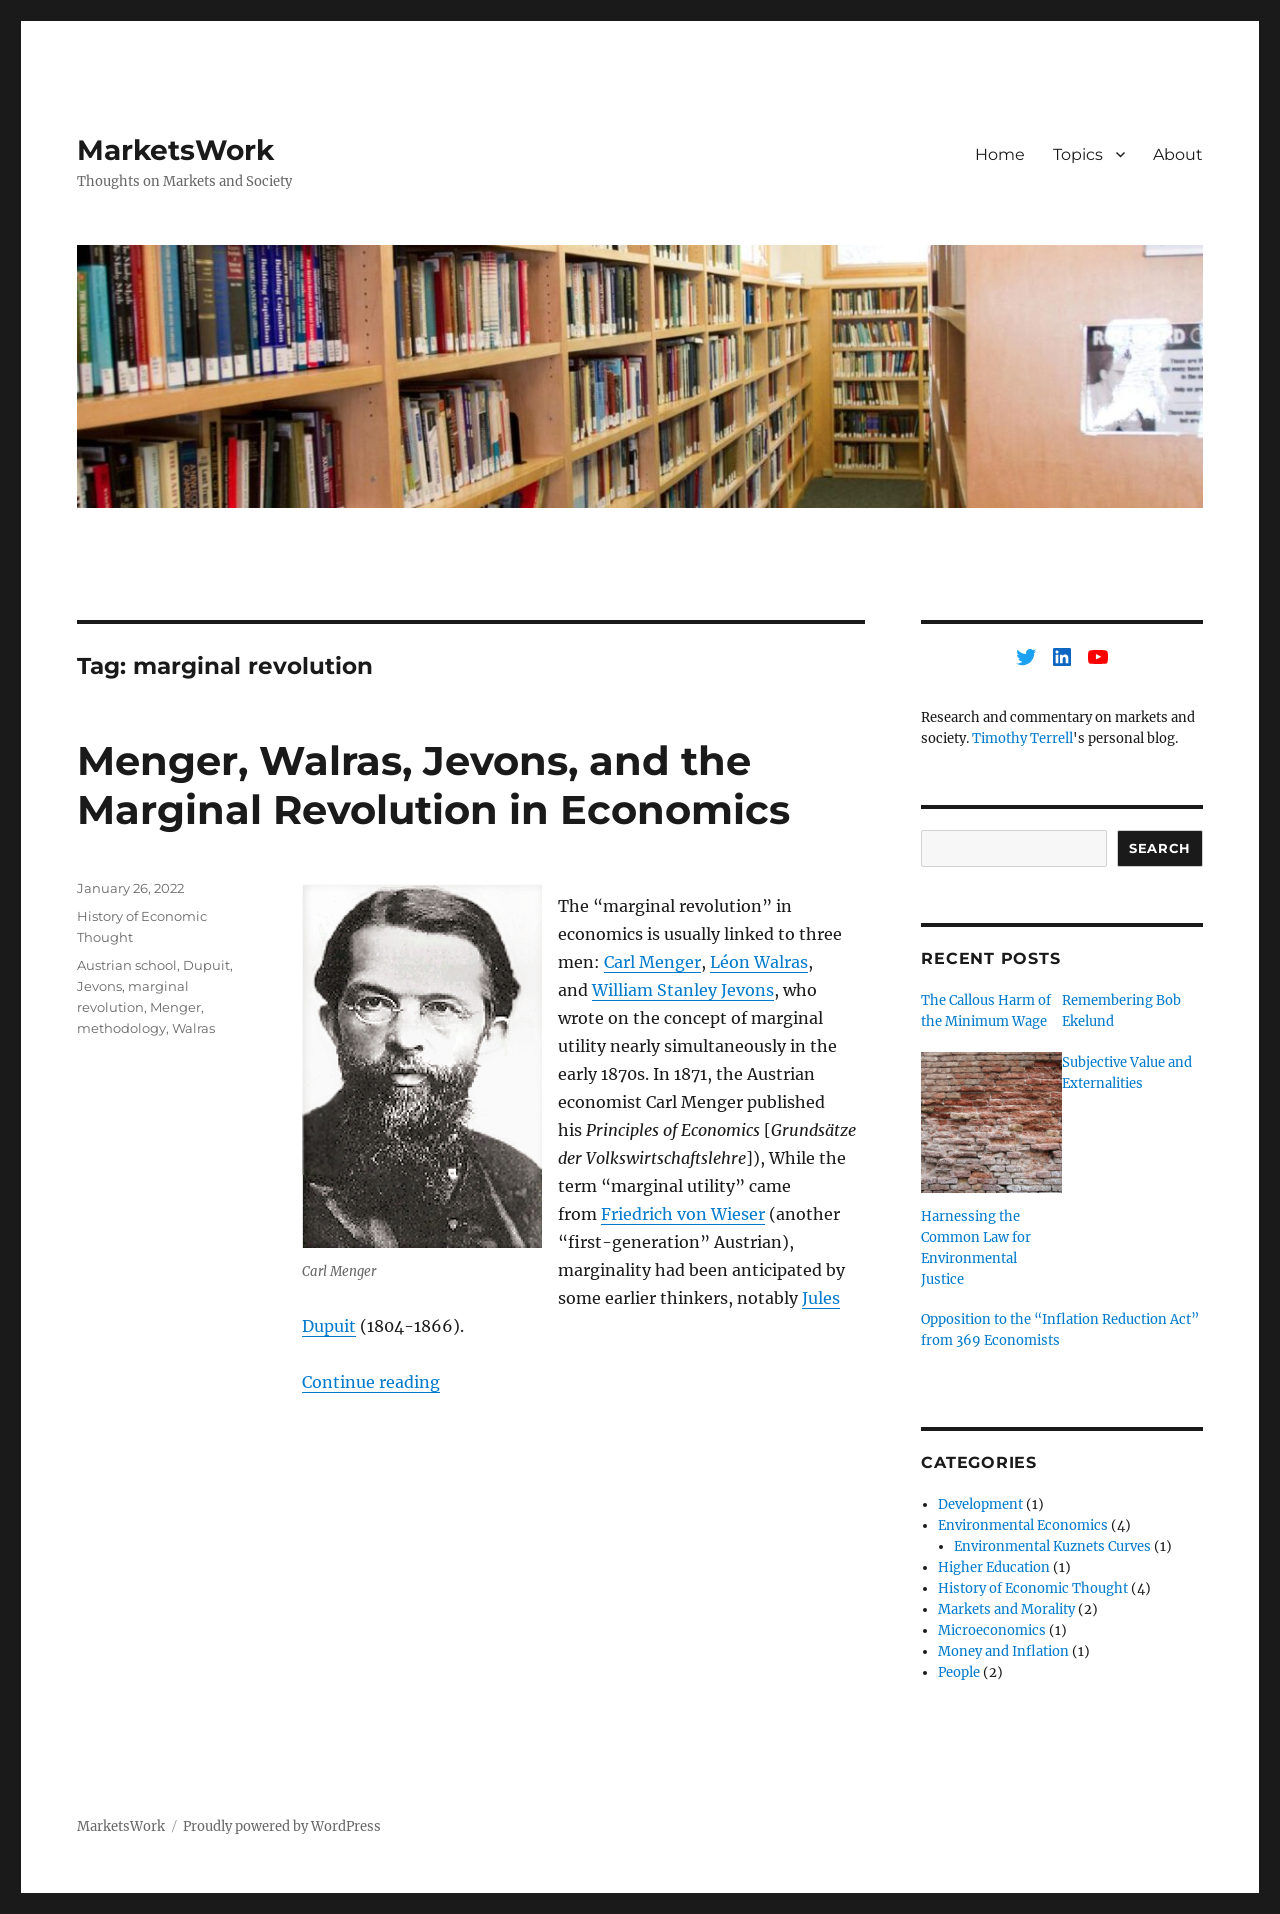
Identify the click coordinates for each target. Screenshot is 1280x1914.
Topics (1078, 154)
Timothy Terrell (1022, 738)
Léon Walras (759, 962)
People (959, 1672)
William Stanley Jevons (683, 990)
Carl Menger (652, 962)
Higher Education (994, 1567)
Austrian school (127, 965)
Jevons (99, 986)
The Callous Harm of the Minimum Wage (986, 1011)
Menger (175, 1007)
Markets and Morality (1006, 1609)
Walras (193, 1028)
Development (980, 1504)
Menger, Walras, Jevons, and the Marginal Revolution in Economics (433, 785)
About (1178, 154)
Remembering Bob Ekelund (1121, 1011)
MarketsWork (175, 150)
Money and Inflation (1003, 1651)
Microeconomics (992, 1630)
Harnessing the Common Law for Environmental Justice (976, 1248)
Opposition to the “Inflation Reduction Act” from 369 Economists (1060, 1330)
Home (1000, 154)
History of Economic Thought (1033, 1588)
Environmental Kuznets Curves (1052, 1546)
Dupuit (206, 965)
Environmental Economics (1023, 1525)
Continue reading (371, 1382)
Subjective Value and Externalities (1127, 1073)
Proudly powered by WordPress (282, 1826)
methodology (121, 1028)
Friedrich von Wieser (683, 1214)
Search (1160, 848)
